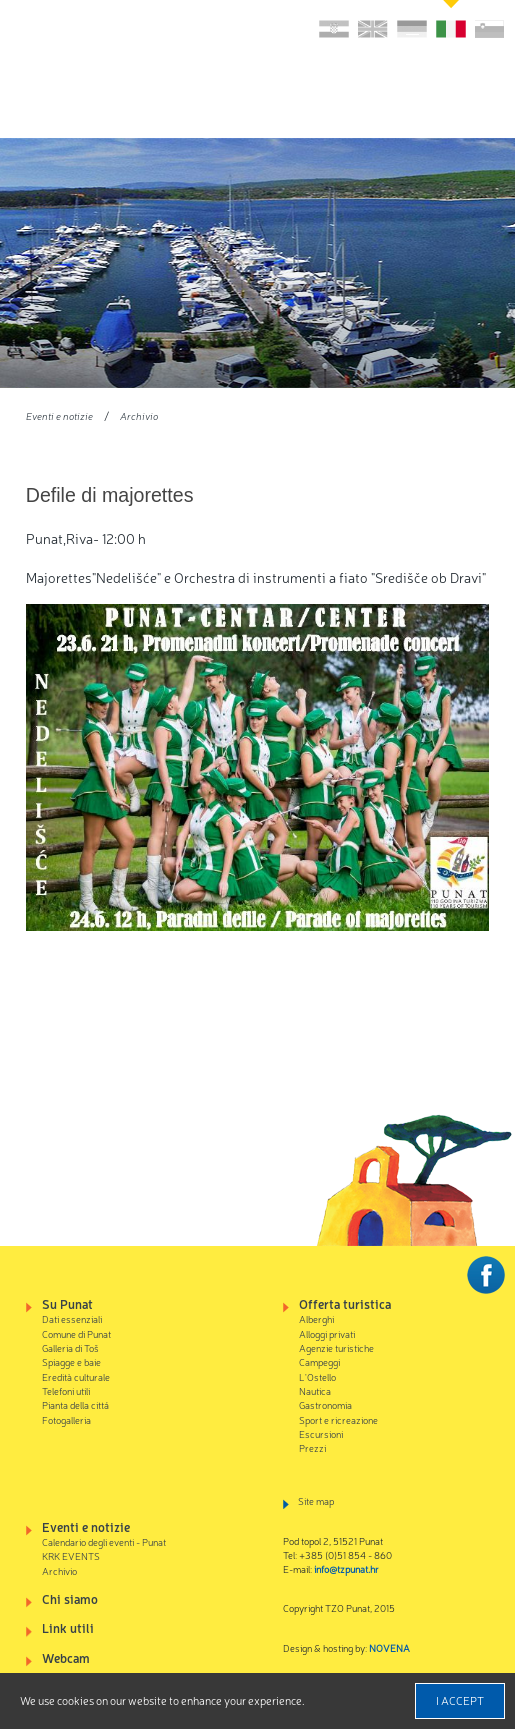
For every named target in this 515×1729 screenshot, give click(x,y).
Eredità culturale (76, 1376)
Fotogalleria (66, 1419)
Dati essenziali (72, 1318)
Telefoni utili (66, 1390)
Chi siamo (70, 1598)
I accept (460, 1700)
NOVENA (389, 1647)
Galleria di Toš (70, 1347)
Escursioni (321, 1433)
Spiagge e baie (71, 1361)
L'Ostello (317, 1376)
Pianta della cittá (75, 1404)
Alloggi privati (327, 1333)
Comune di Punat (76, 1333)
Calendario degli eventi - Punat (104, 1541)
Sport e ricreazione (338, 1419)
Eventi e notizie (59, 415)
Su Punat (67, 1303)
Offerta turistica (345, 1303)
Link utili (68, 1627)
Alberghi (316, 1318)
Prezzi (312, 1447)
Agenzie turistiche (336, 1347)
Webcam (66, 1657)
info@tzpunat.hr (346, 1568)
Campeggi (319, 1361)
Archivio (139, 415)
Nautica (315, 1390)
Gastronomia (325, 1404)
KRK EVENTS (71, 1555)
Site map (316, 1500)
